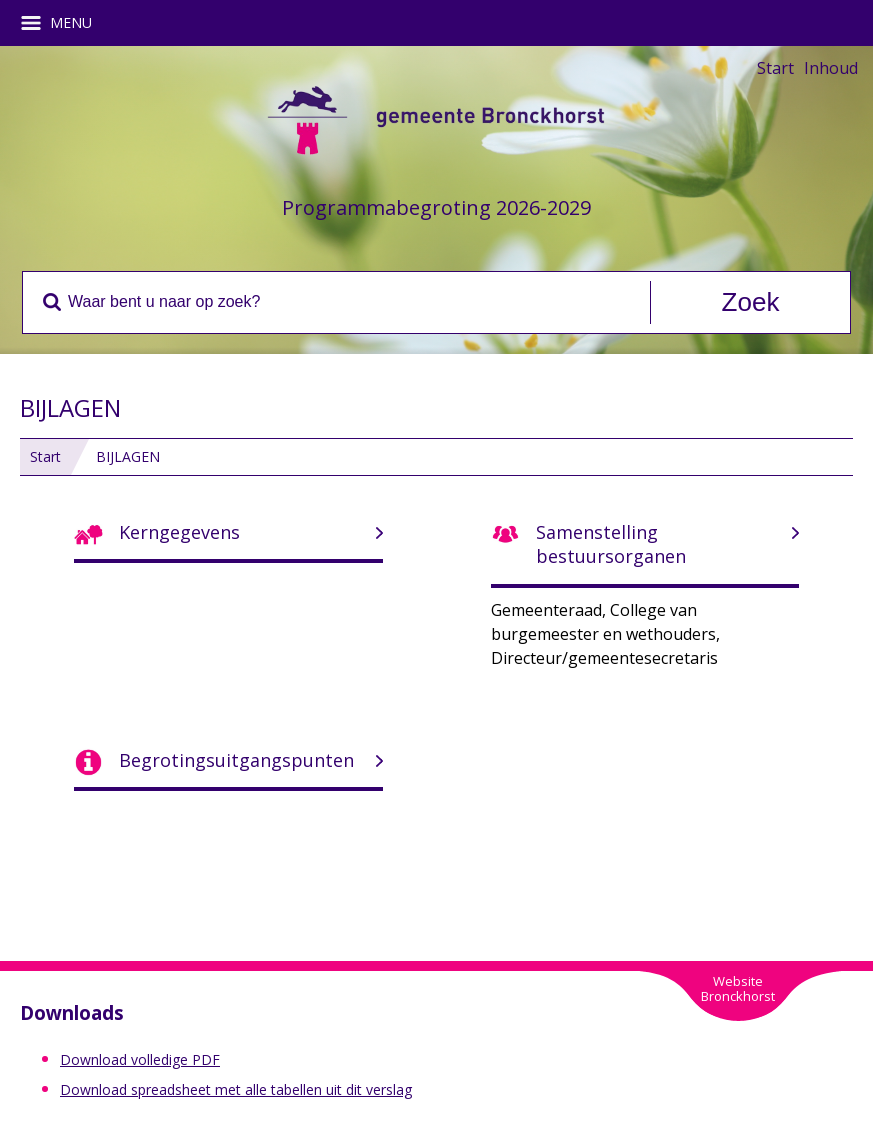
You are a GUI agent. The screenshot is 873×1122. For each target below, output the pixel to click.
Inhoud (831, 68)
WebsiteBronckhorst (738, 988)
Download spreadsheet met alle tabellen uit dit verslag (236, 1089)
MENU (63, 23)
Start (775, 68)
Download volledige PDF (140, 1059)
